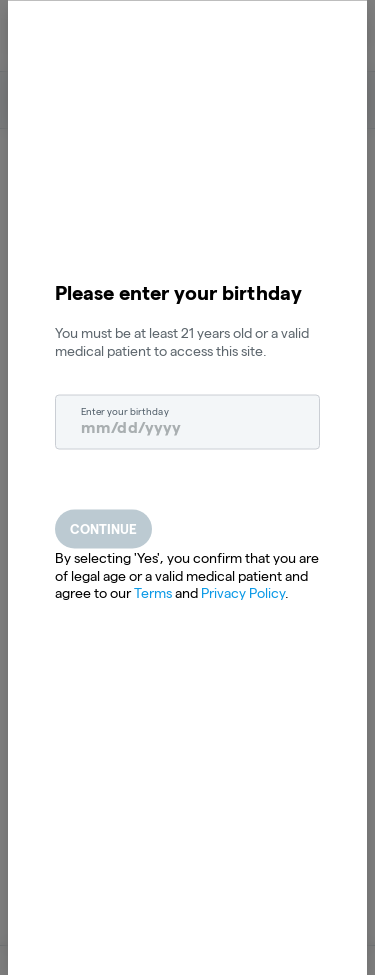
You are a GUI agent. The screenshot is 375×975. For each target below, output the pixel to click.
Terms (153, 593)
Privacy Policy (243, 593)
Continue (103, 529)
